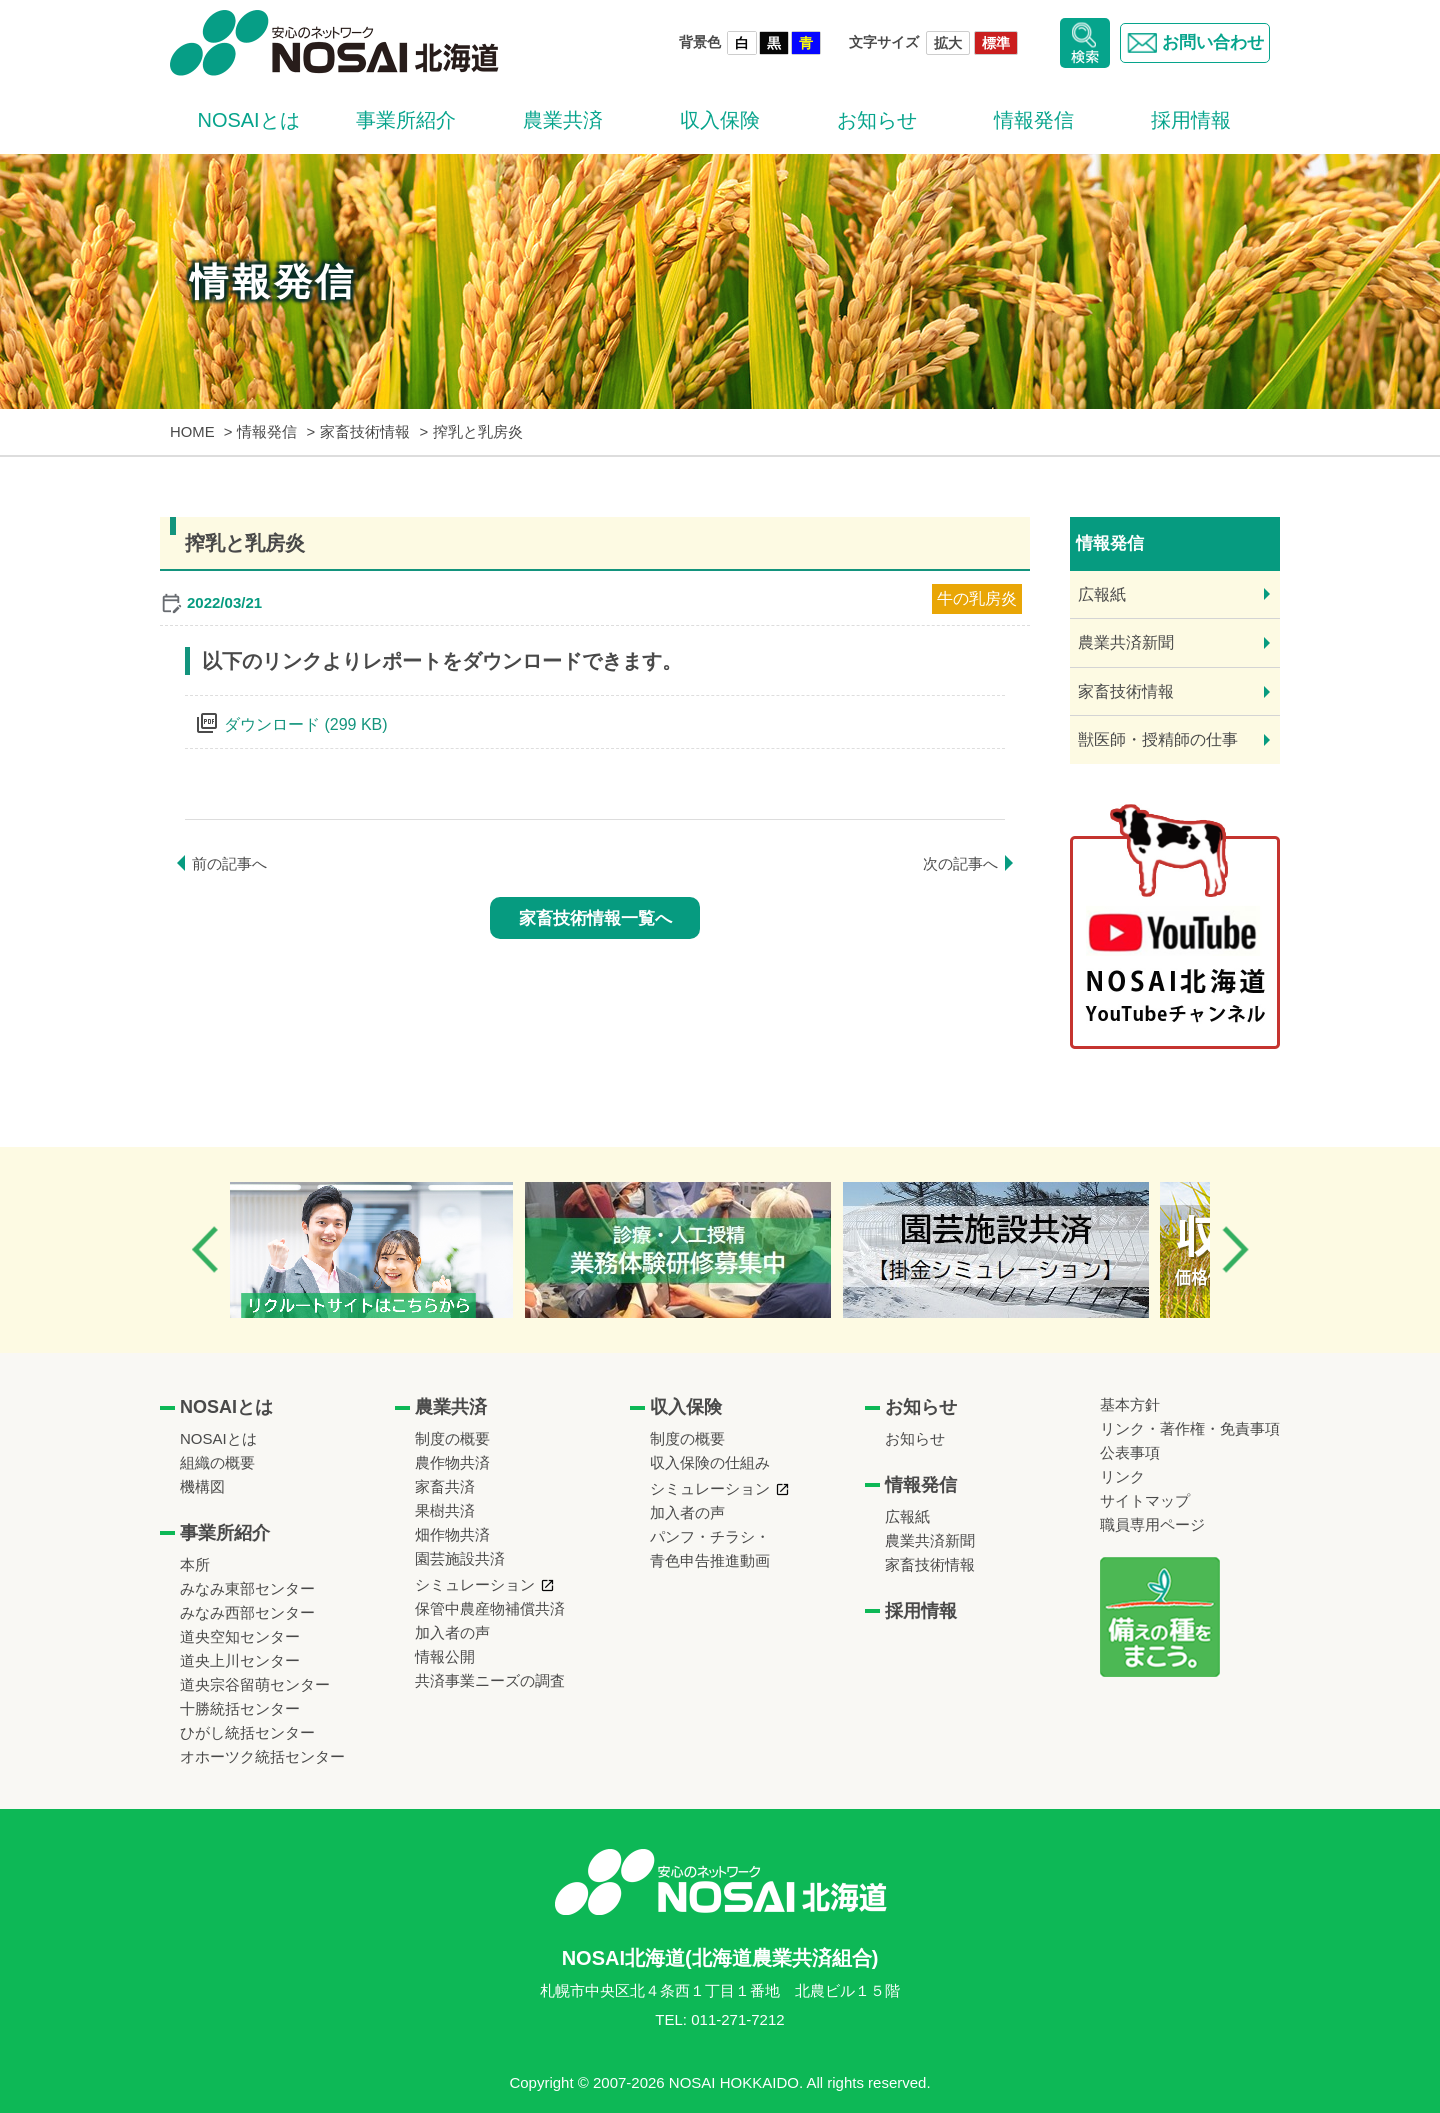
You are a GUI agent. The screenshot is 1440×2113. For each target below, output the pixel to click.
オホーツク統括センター (262, 1756)
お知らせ (877, 120)
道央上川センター (240, 1660)
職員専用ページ (1152, 1524)
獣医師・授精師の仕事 (1158, 739)
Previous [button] (205, 1249)
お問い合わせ (1190, 43)
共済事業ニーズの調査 (490, 1680)
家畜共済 (445, 1486)
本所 (195, 1564)
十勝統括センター (240, 1708)
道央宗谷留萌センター (255, 1684)
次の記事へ (960, 863)
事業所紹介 (406, 120)
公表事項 (1130, 1452)
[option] (393, 1250)
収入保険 (720, 120)
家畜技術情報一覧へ (595, 918)
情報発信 (1034, 120)
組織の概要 (217, 1462)
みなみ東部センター (247, 1588)
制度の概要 (452, 1438)
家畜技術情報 (1126, 691)
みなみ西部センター (247, 1612)
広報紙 (1102, 594)
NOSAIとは (248, 120)
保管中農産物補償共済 (490, 1608)
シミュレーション (475, 1584)
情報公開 (445, 1656)
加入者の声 (452, 1632)
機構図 (202, 1486)
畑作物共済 (452, 1534)
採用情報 (1191, 120)
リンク (1122, 1476)
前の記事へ (229, 863)
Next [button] (1235, 1249)
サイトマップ (1145, 1500)
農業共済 (563, 120)
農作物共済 (452, 1462)
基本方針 (1130, 1404)
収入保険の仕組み (710, 1462)
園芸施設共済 (460, 1558)
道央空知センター (240, 1636)
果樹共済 (445, 1510)
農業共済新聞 (1126, 642)
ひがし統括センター (247, 1732)
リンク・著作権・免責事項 (1190, 1428)
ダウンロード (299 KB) (306, 724)
